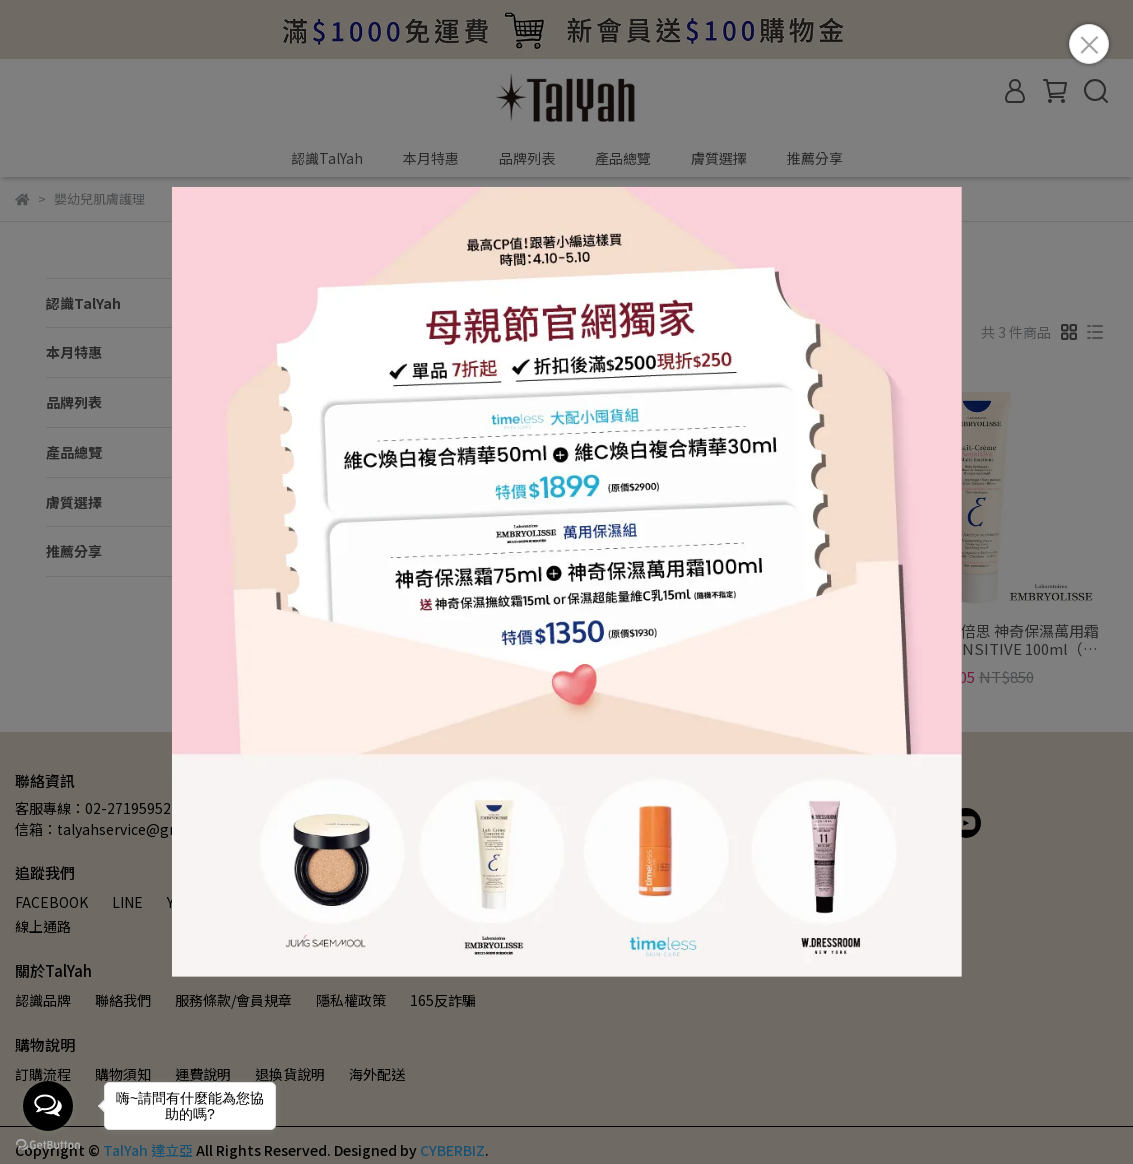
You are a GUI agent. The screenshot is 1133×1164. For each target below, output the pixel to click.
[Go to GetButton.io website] (48, 1144)
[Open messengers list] (48, 1106)
